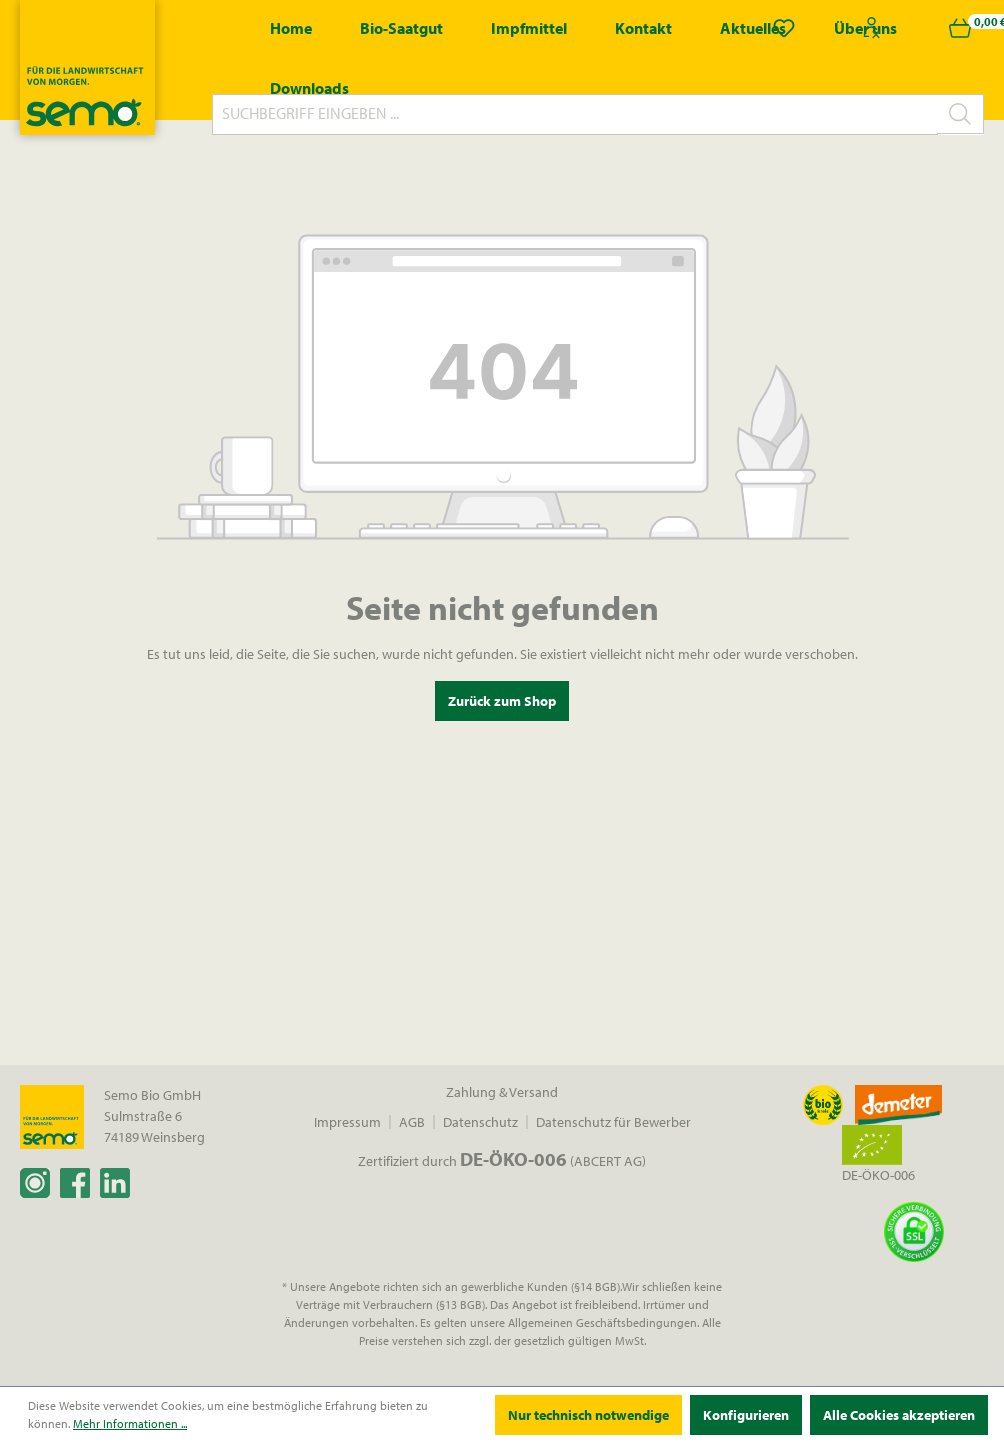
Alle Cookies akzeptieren (899, 1415)
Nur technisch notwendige (588, 1415)
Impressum (347, 1122)
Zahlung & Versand (502, 1092)
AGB (412, 1122)
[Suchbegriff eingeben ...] (575, 114)
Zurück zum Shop (502, 701)
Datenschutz (480, 1122)
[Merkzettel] (784, 28)
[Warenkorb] (960, 28)
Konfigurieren (746, 1415)
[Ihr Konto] (872, 28)
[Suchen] (960, 114)
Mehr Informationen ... (130, 1423)
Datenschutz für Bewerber (613, 1122)
